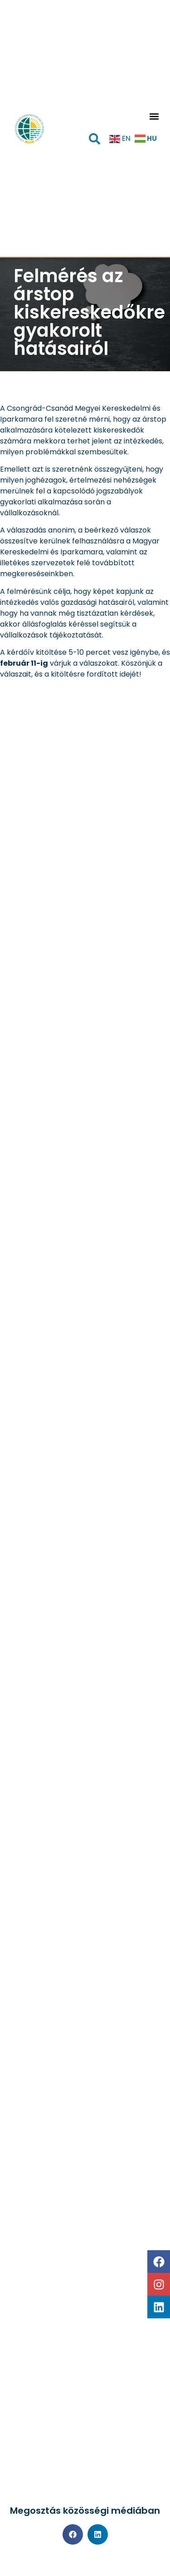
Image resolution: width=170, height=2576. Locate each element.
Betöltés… (85, 1580)
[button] (153, 116)
